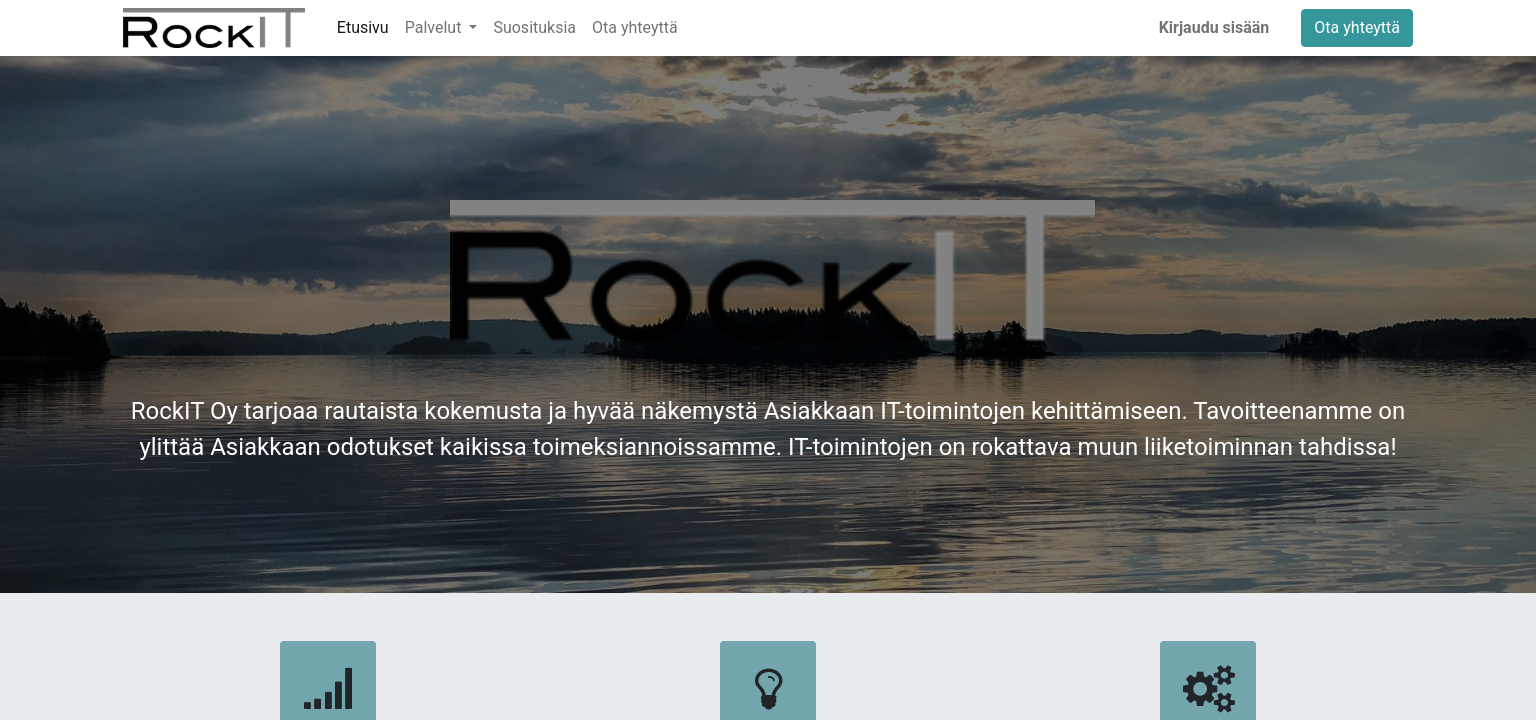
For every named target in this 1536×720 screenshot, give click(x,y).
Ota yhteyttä (1357, 27)
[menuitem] (363, 28)
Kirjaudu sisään (1214, 27)
